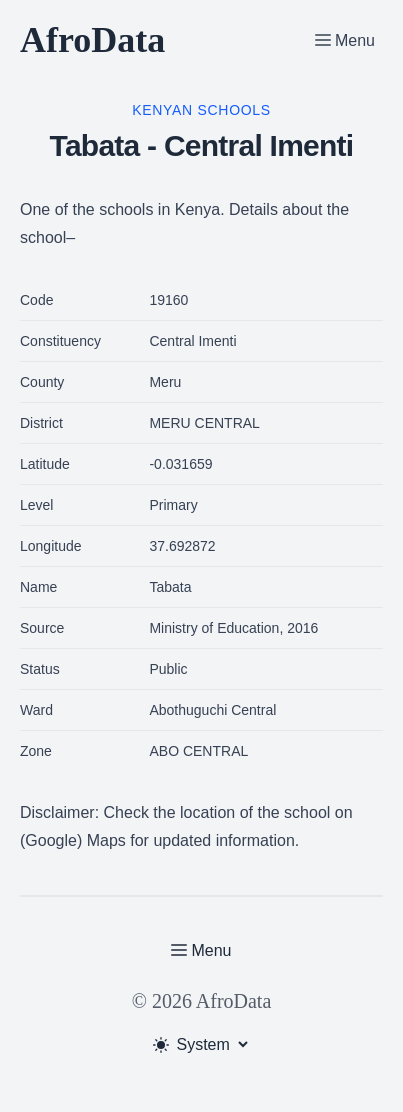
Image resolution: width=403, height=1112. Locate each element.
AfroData (92, 40)
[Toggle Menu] (345, 40)
